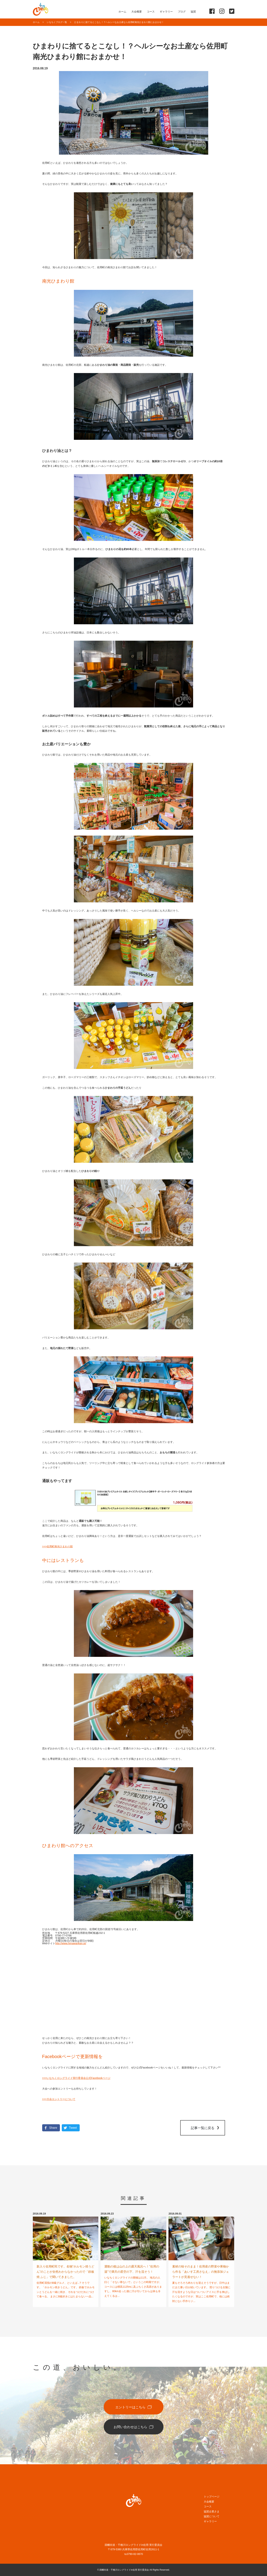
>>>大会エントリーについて (59, 2099)
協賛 (193, 11)
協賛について (211, 2516)
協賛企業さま (211, 2511)
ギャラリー (166, 11)
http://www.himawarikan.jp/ (70, 1943)
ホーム (122, 11)
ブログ (182, 11)
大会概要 (136, 11)
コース (151, 11)
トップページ (211, 2496)
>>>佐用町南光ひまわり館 (57, 1546)
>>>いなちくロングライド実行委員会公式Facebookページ (76, 2078)
